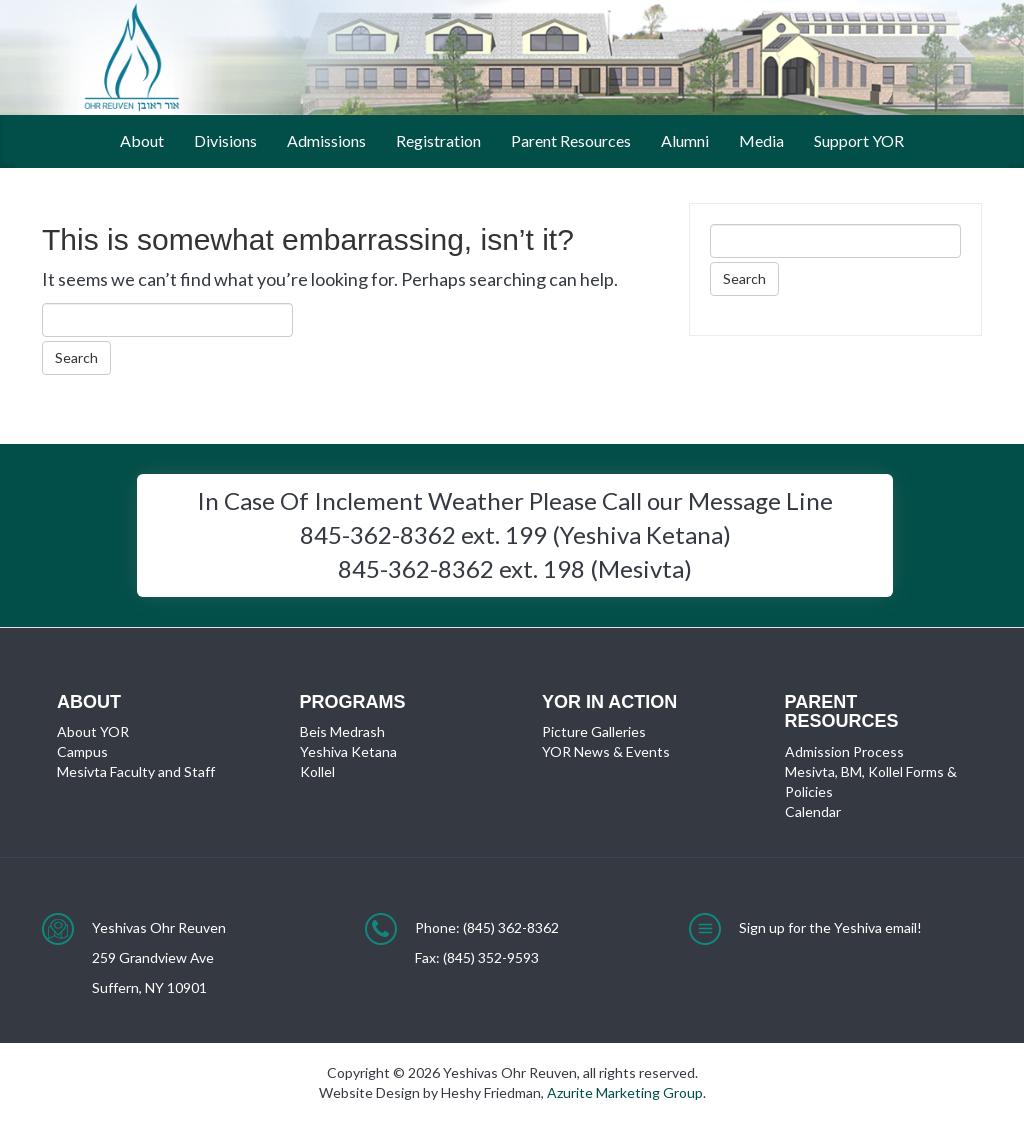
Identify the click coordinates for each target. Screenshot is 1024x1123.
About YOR (93, 731)
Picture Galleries (594, 731)
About (142, 140)
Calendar (813, 811)
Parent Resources (571, 140)
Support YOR (859, 140)
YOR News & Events (606, 751)
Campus (82, 751)
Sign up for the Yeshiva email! (830, 927)
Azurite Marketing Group (625, 1092)
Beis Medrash (342, 731)
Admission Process (844, 751)
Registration (438, 140)
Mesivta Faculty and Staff (136, 771)
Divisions (225, 140)
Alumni (685, 140)
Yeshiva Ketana (348, 751)
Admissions (326, 140)
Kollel (317, 771)
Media (761, 140)
